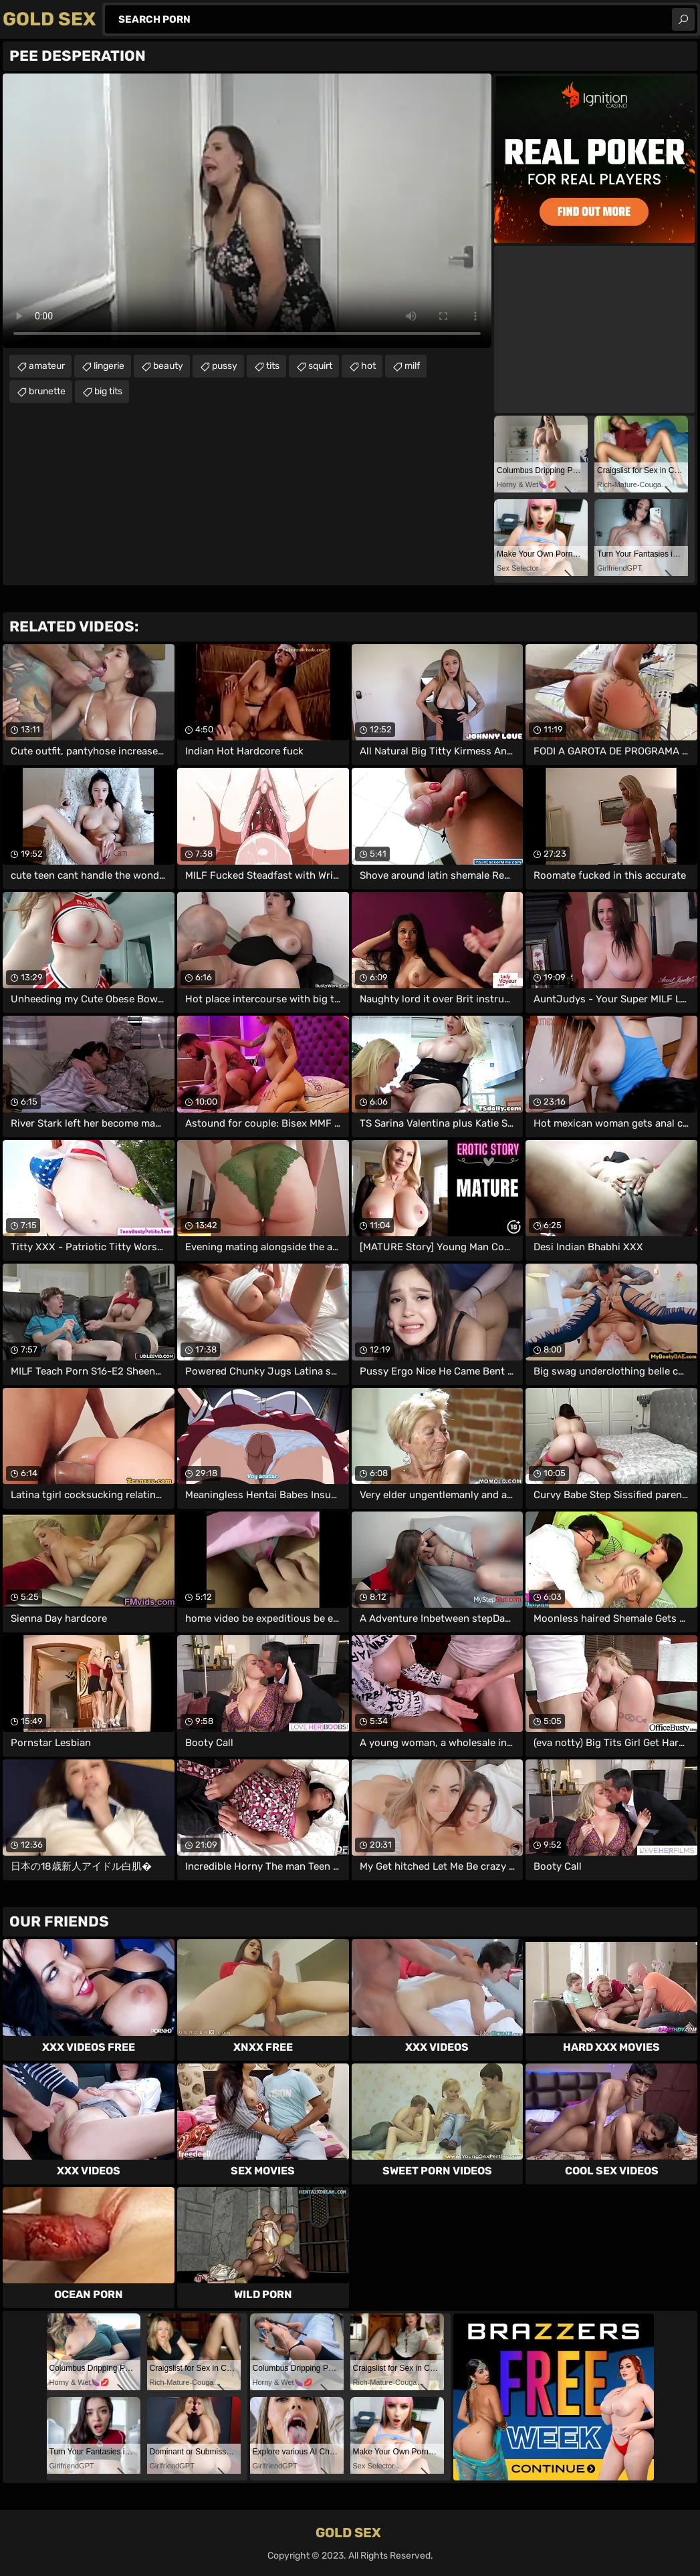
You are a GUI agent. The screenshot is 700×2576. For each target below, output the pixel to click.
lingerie (109, 366)
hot (368, 366)
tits (272, 366)
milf (412, 366)
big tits (108, 391)
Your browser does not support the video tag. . (247, 211)
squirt (320, 366)
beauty (168, 366)
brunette (47, 391)
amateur (47, 366)
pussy (224, 366)
